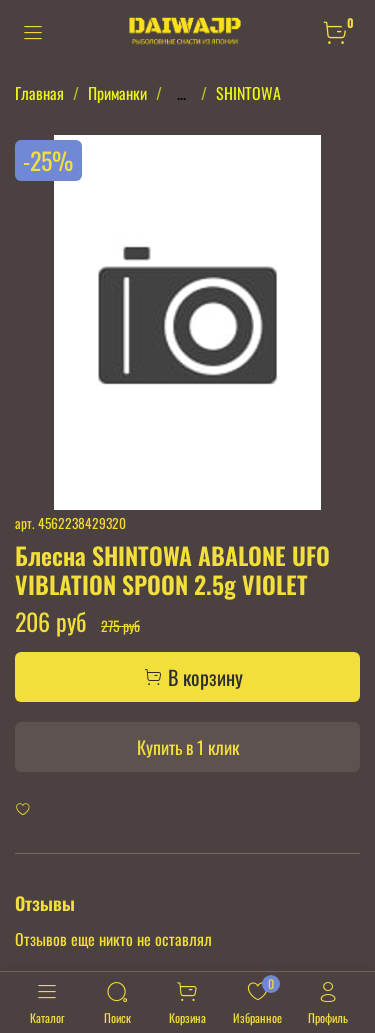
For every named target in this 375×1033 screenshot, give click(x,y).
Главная (39, 93)
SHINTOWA (248, 93)
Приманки (117, 93)
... (181, 93)
